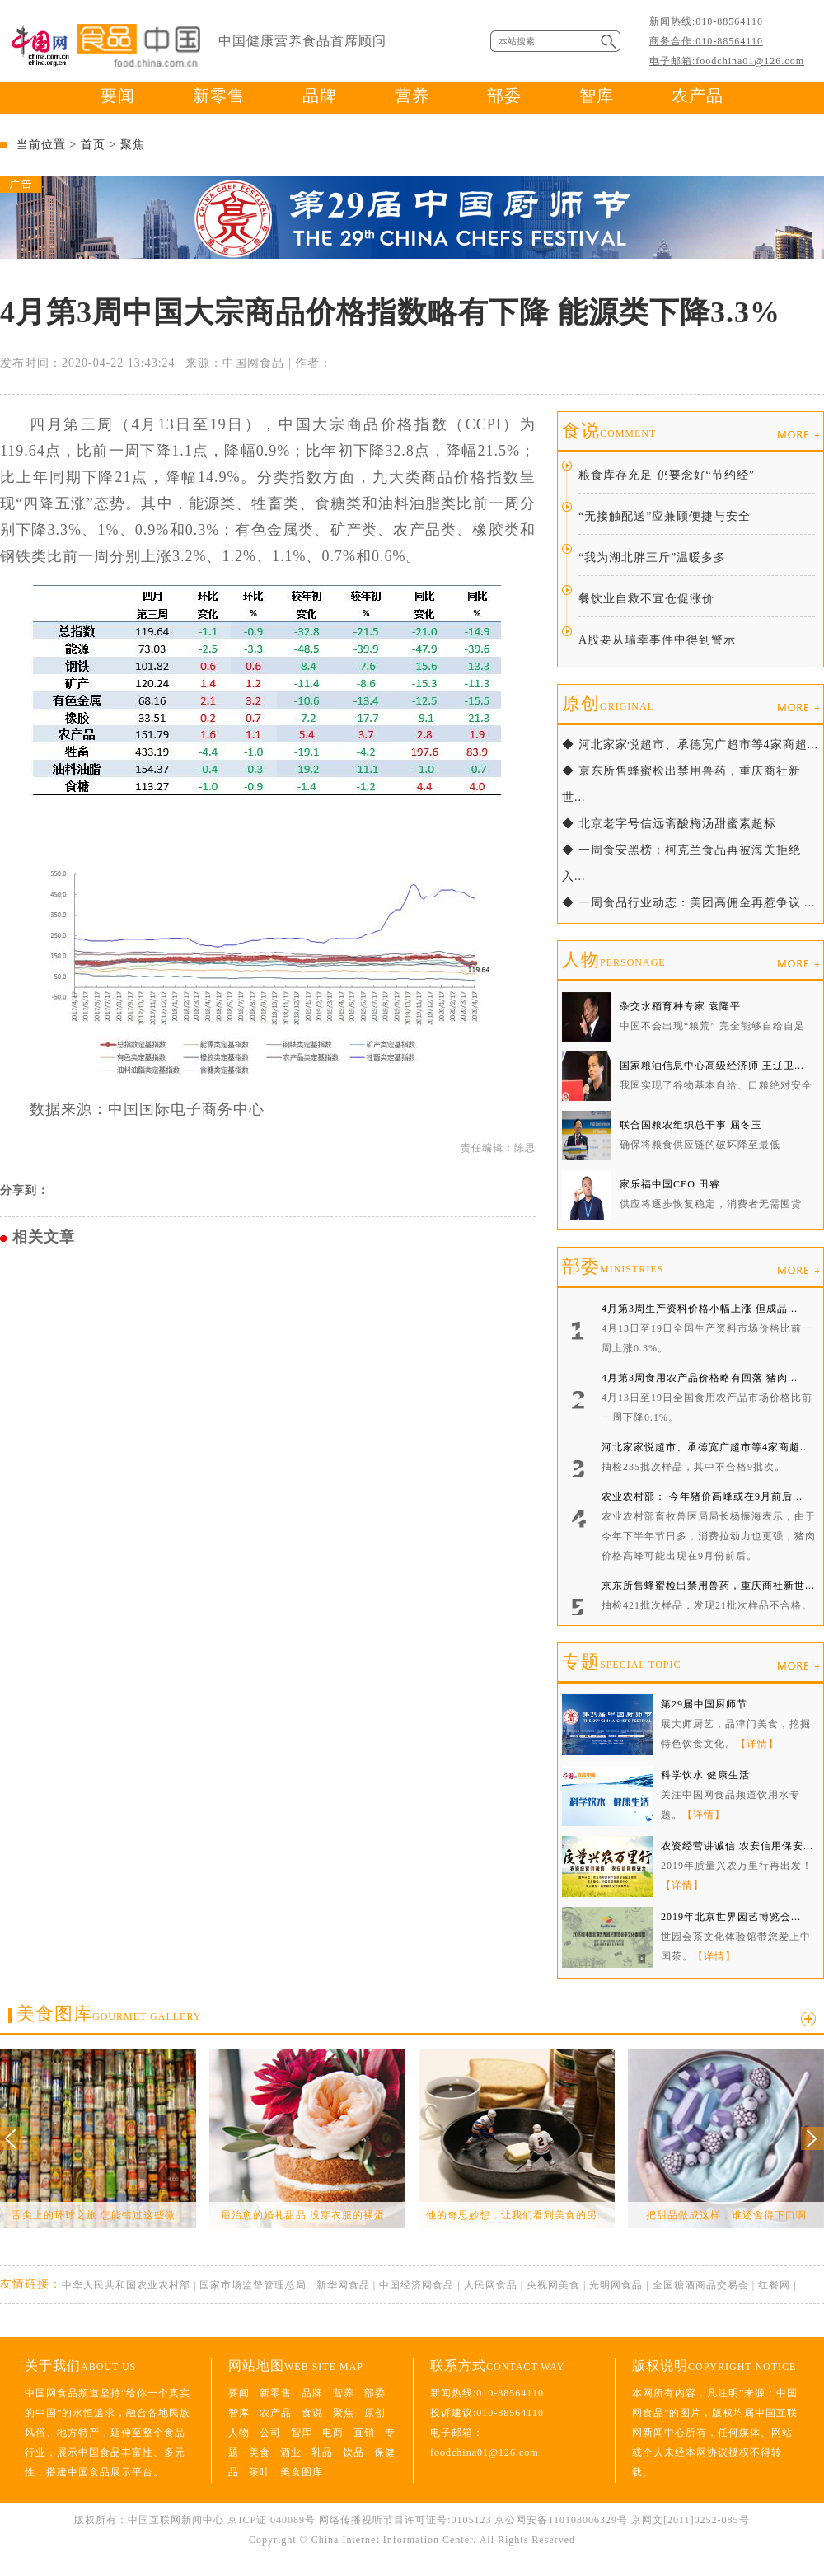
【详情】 (757, 1743)
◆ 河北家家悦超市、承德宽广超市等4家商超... (690, 744)
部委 (504, 96)
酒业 (291, 2452)
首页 (93, 144)
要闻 (118, 96)
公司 (270, 2432)
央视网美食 (553, 2285)
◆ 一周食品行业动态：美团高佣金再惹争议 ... (689, 903)
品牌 (319, 96)
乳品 (322, 2452)
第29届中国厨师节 (704, 1704)
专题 (621, 1661)
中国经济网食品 (416, 2285)
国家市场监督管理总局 (253, 2285)
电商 (333, 2432)
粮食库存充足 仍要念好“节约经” (666, 475)
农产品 (697, 96)
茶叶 (259, 2472)
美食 (259, 2452)
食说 (609, 430)
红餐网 (774, 2285)
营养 (412, 96)
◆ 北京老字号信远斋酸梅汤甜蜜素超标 (669, 823)
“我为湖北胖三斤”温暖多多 (652, 557)
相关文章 (43, 1237)
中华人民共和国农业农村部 (126, 2285)
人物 (614, 959)
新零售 (219, 96)
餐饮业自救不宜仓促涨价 (646, 598)
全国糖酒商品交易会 (701, 2285)
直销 (364, 2432)
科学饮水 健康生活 (705, 1775)
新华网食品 (343, 2285)
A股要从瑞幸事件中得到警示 (657, 640)
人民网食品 (490, 2285)
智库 (596, 96)
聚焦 (132, 144)
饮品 (353, 2452)
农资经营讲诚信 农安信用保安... (737, 1846)
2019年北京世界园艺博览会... (731, 1917)
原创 (608, 703)
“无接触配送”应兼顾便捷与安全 (664, 516)
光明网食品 (616, 2285)
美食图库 (108, 2013)
